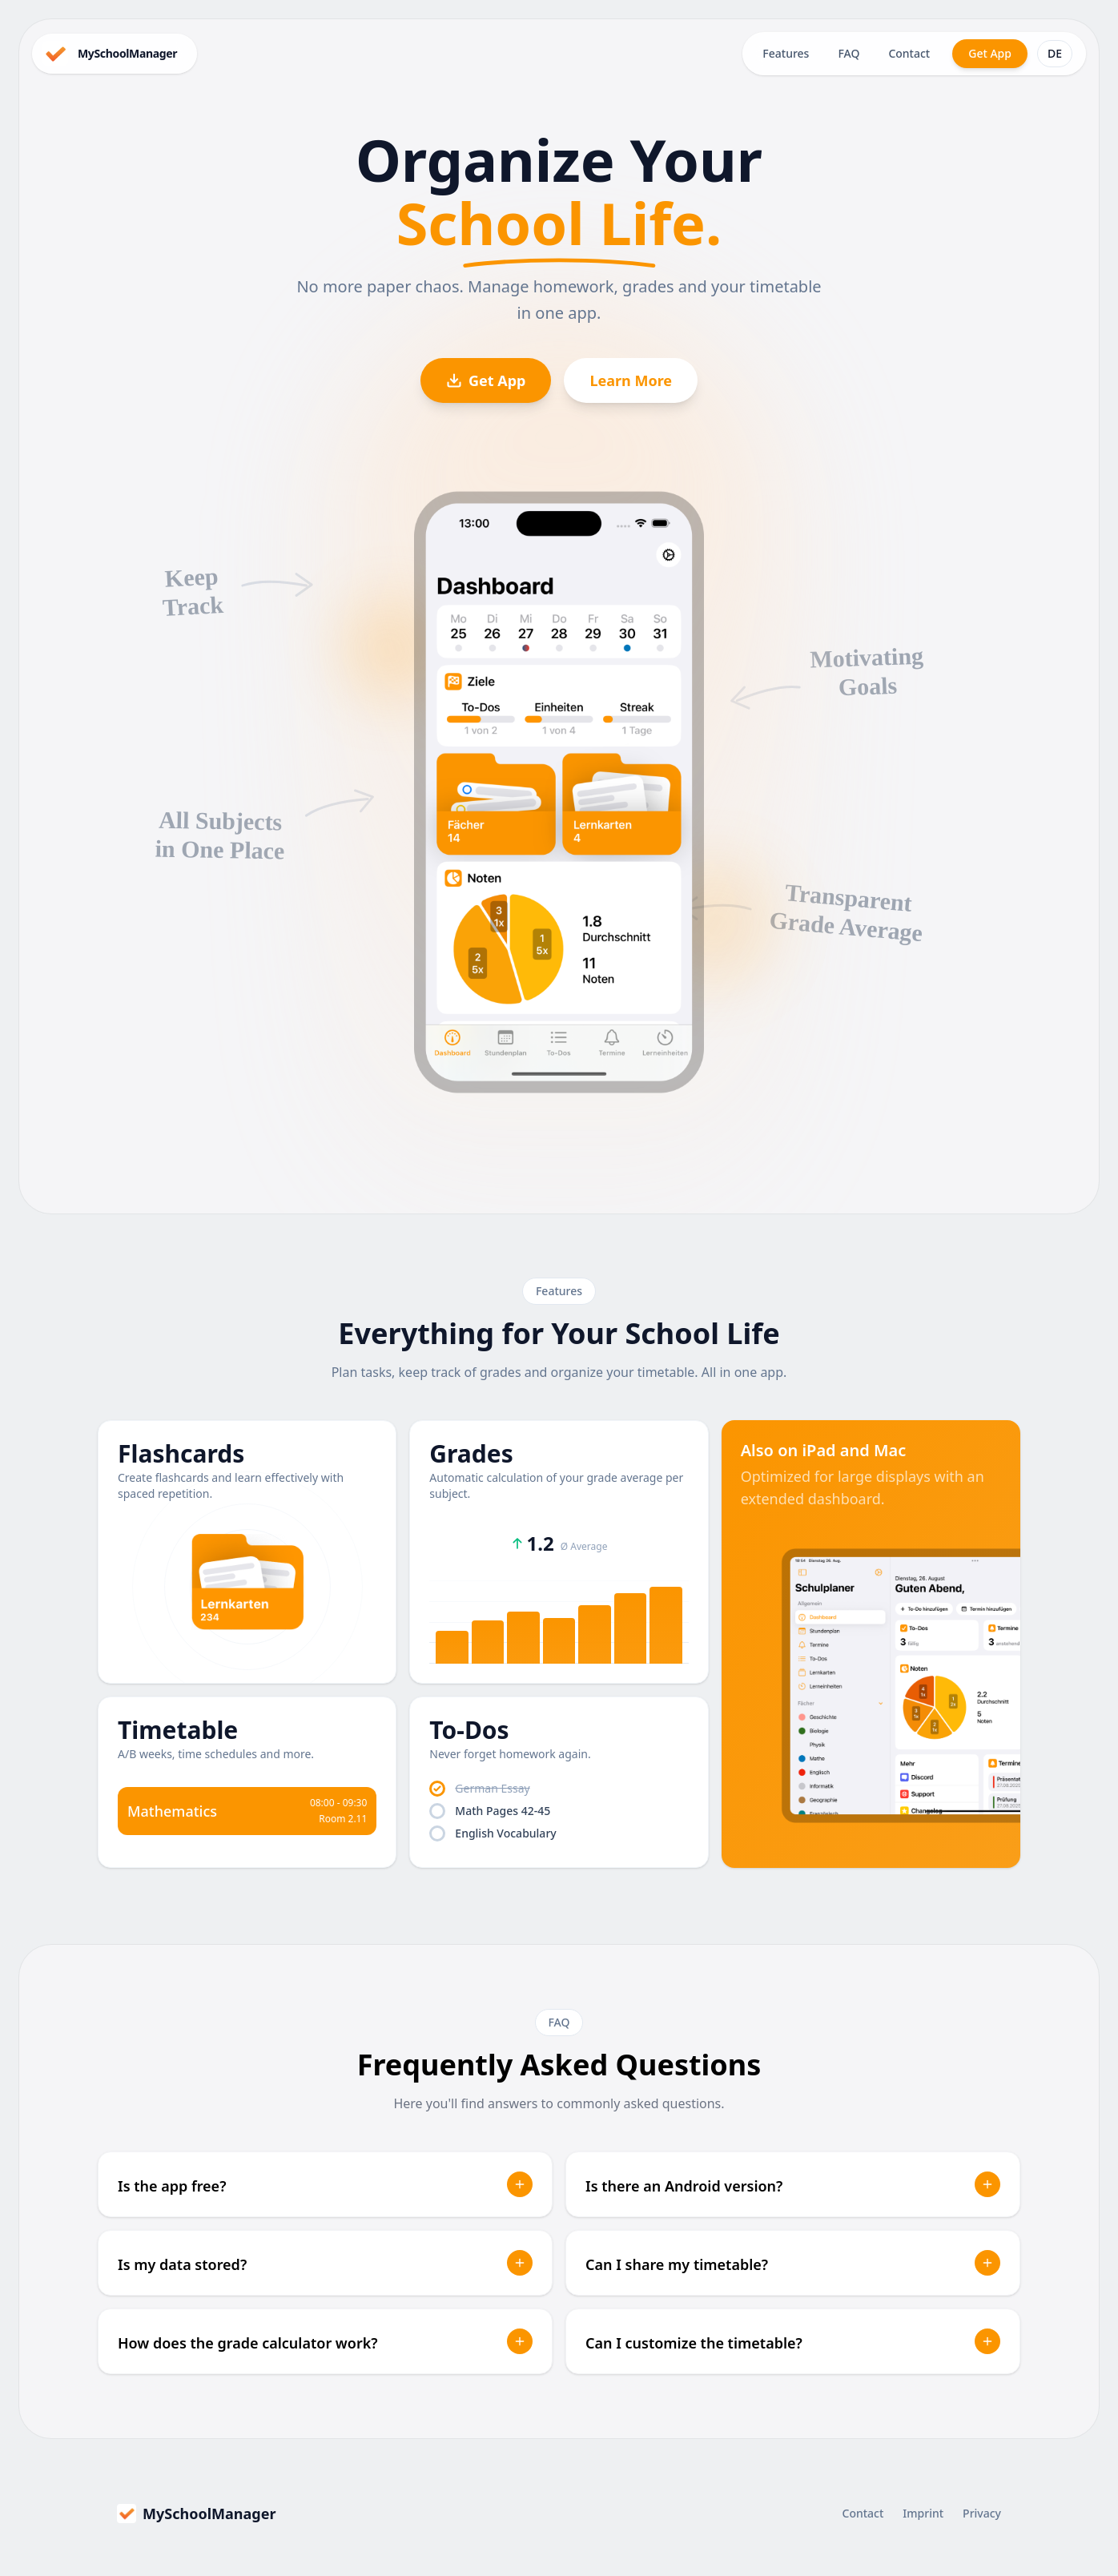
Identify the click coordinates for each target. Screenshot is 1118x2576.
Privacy (982, 2513)
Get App (989, 53)
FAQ (848, 53)
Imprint (923, 2513)
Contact (909, 53)
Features (785, 53)
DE (1055, 53)
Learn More (630, 380)
